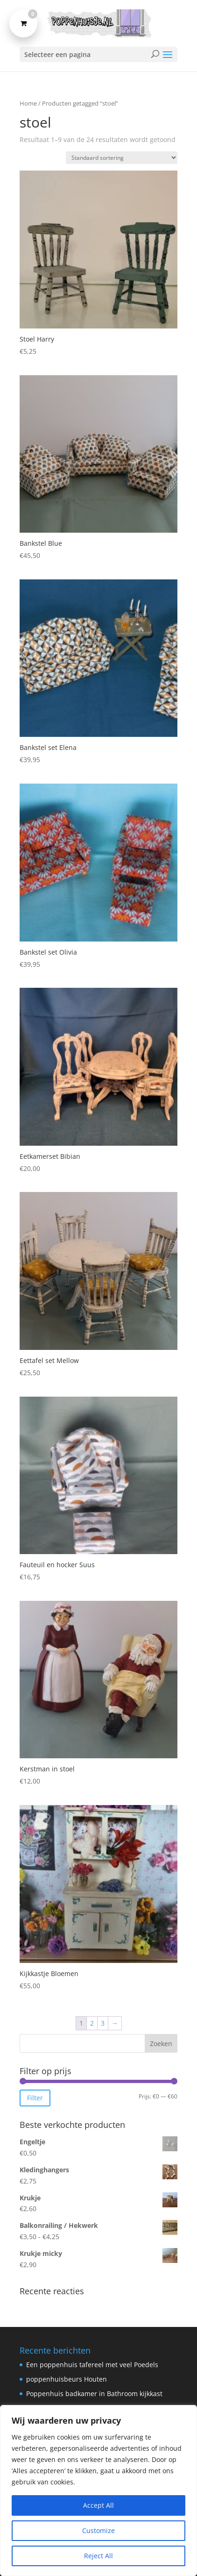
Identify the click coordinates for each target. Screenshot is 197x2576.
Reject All (98, 2555)
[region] (98, 2490)
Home (28, 103)
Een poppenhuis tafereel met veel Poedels (92, 2364)
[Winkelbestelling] (121, 157)
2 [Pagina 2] (92, 2023)
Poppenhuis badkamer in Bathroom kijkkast (94, 2393)
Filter (35, 2097)
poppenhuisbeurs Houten (66, 2379)
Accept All (98, 2505)
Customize (98, 2530)
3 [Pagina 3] (103, 2023)
